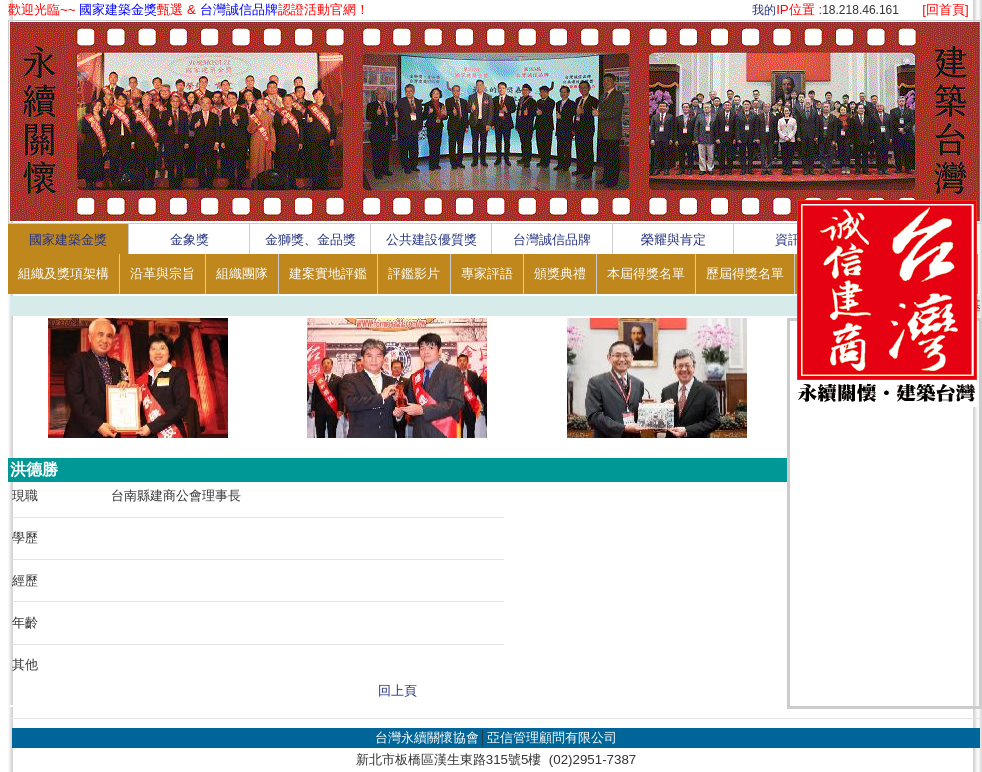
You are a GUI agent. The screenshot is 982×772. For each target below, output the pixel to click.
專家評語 (487, 273)
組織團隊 (242, 273)
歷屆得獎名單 (745, 273)
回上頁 (397, 690)
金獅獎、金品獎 (310, 239)
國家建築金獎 (68, 239)
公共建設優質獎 (431, 239)
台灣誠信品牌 (552, 239)
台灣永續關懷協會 (427, 737)
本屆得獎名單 (646, 273)
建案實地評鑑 (328, 273)
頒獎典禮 (560, 273)
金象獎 (189, 239)
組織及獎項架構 (63, 273)
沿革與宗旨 (162, 273)
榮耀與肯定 (673, 239)
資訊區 (794, 239)
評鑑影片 (414, 273)
